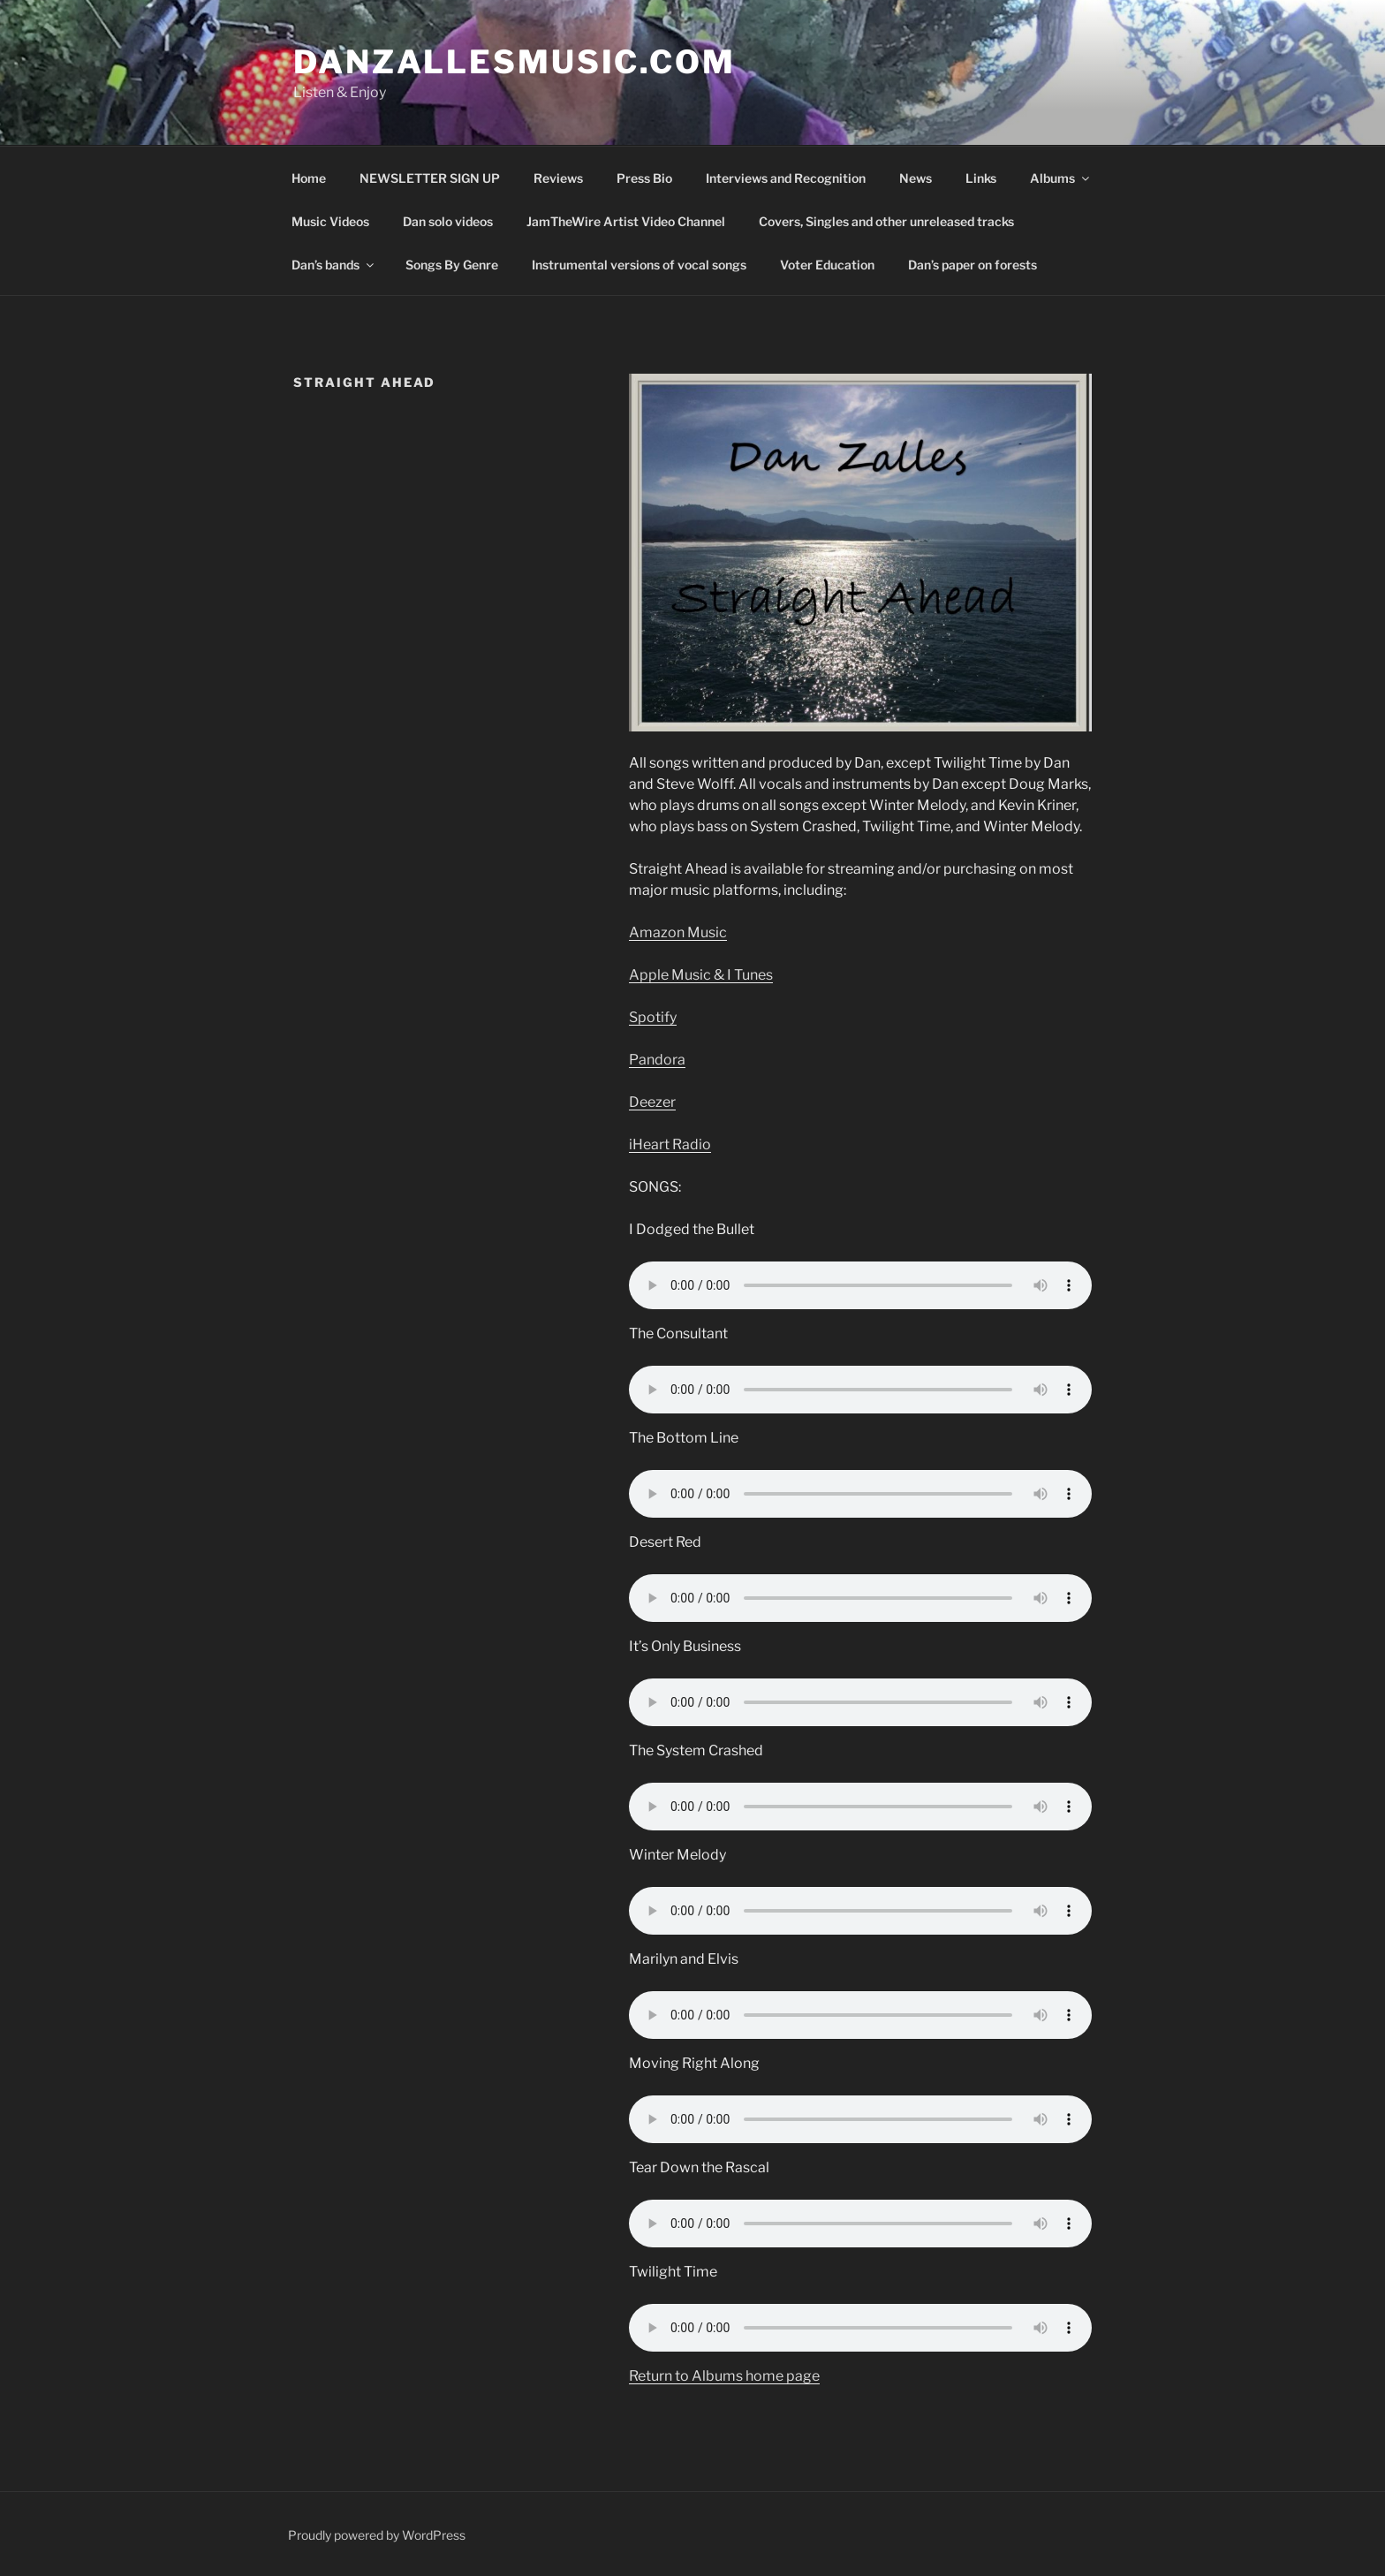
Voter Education (827, 264)
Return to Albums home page (724, 2376)
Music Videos (330, 221)
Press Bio (644, 178)
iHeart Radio (670, 1144)
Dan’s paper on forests (972, 264)
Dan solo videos (448, 221)
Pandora (657, 1059)
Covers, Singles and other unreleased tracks (886, 221)
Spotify (653, 1017)
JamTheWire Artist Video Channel (625, 221)
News (915, 178)
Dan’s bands (333, 264)
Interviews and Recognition (786, 178)
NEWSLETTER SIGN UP (429, 178)
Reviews (558, 178)
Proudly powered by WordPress (376, 2534)
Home (308, 178)
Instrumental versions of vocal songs (639, 264)
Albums (1061, 178)
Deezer (652, 1102)
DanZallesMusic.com (514, 61)
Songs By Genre (451, 264)
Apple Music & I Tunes (701, 974)
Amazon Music (678, 932)
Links (980, 178)
